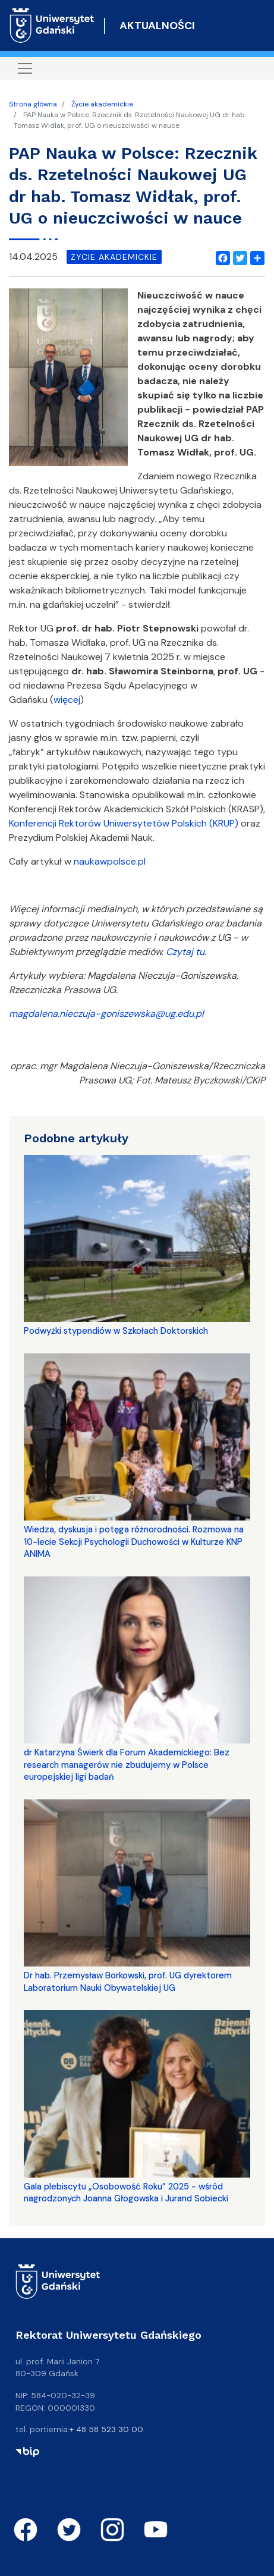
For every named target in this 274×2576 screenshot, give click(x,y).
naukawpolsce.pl (110, 861)
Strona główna (33, 104)
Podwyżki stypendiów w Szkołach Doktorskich (116, 1331)
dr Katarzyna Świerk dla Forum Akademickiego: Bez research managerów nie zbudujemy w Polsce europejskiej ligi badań (126, 1764)
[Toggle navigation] (25, 68)
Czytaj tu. (186, 951)
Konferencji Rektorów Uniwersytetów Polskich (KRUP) (123, 823)
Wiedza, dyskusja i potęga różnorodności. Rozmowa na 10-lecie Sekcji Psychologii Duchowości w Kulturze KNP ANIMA (134, 1541)
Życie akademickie (102, 104)
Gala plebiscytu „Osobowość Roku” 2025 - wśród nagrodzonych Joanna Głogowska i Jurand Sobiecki (126, 2192)
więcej (66, 699)
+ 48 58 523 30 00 (106, 2429)
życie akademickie (114, 257)
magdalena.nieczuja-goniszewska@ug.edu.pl (106, 1013)
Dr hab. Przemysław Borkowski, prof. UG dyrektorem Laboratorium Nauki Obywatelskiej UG (128, 1981)
